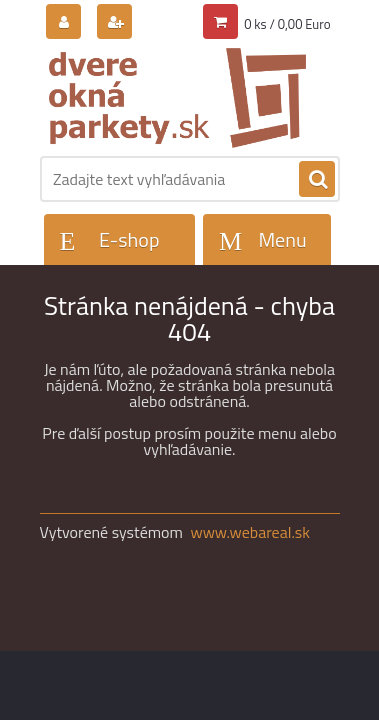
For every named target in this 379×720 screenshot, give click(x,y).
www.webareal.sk (250, 532)
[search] (317, 180)
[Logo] (177, 98)
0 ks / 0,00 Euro (287, 24)
